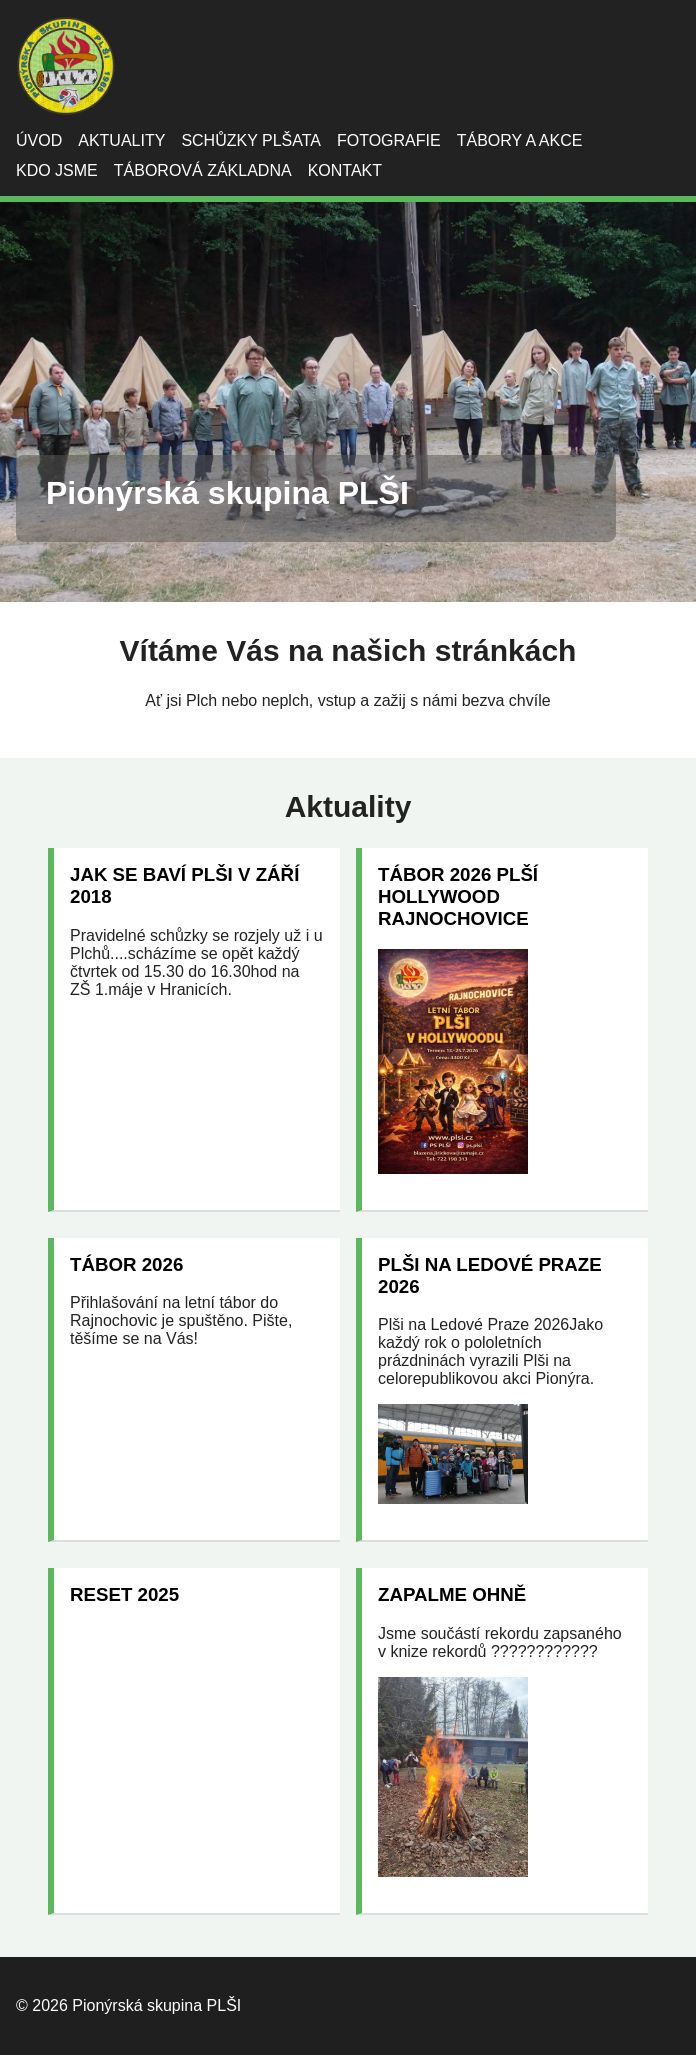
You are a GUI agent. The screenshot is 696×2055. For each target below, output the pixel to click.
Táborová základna (203, 170)
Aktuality (121, 140)
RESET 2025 (124, 1594)
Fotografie (389, 140)
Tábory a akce (520, 140)
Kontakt (345, 170)
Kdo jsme (57, 170)
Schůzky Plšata (251, 140)
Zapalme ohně (452, 1594)
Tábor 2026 (126, 1264)
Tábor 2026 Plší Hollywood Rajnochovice (458, 896)
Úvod (39, 140)
